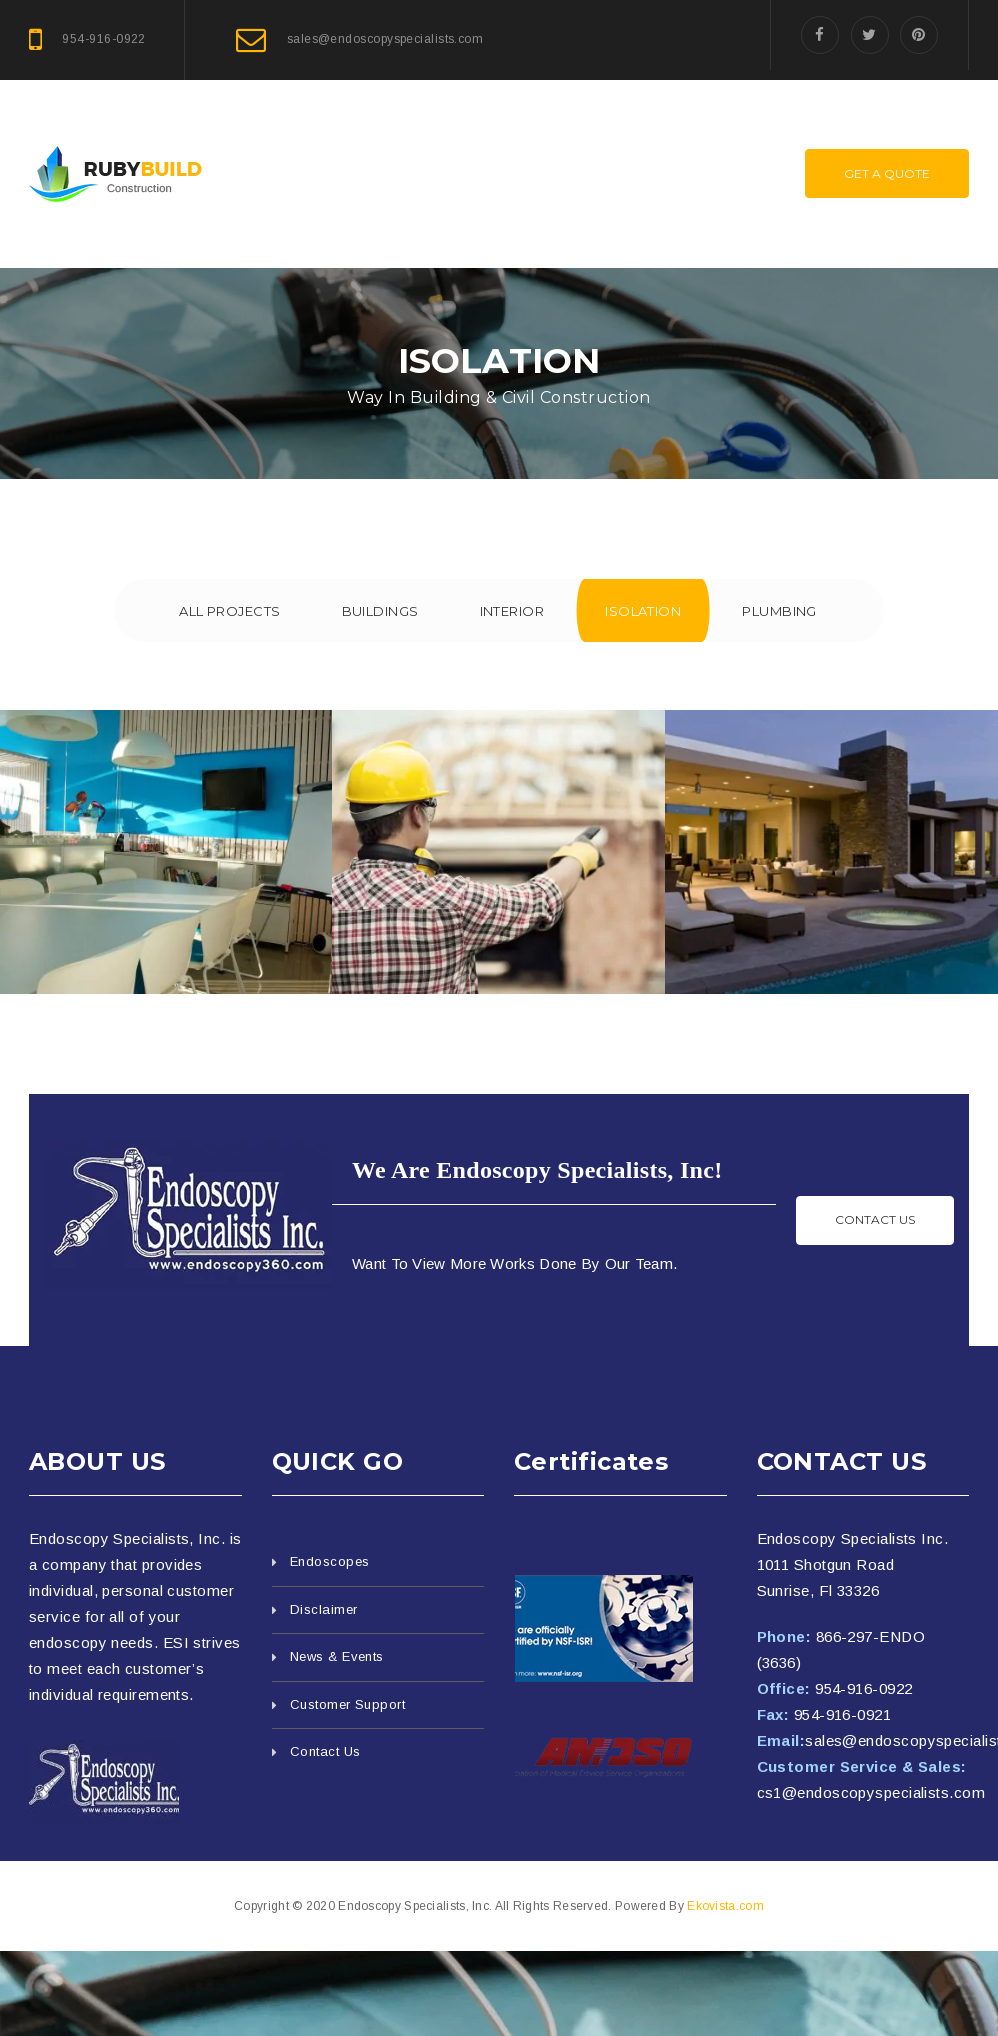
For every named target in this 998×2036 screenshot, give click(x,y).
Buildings (379, 611)
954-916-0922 (863, 1688)
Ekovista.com (725, 1906)
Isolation (644, 611)
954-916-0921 (842, 1714)
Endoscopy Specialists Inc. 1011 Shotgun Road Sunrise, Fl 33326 (853, 1564)
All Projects (228, 611)
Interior (512, 611)
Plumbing (780, 611)
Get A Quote (887, 173)
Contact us (875, 1219)
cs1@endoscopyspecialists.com (871, 1792)
